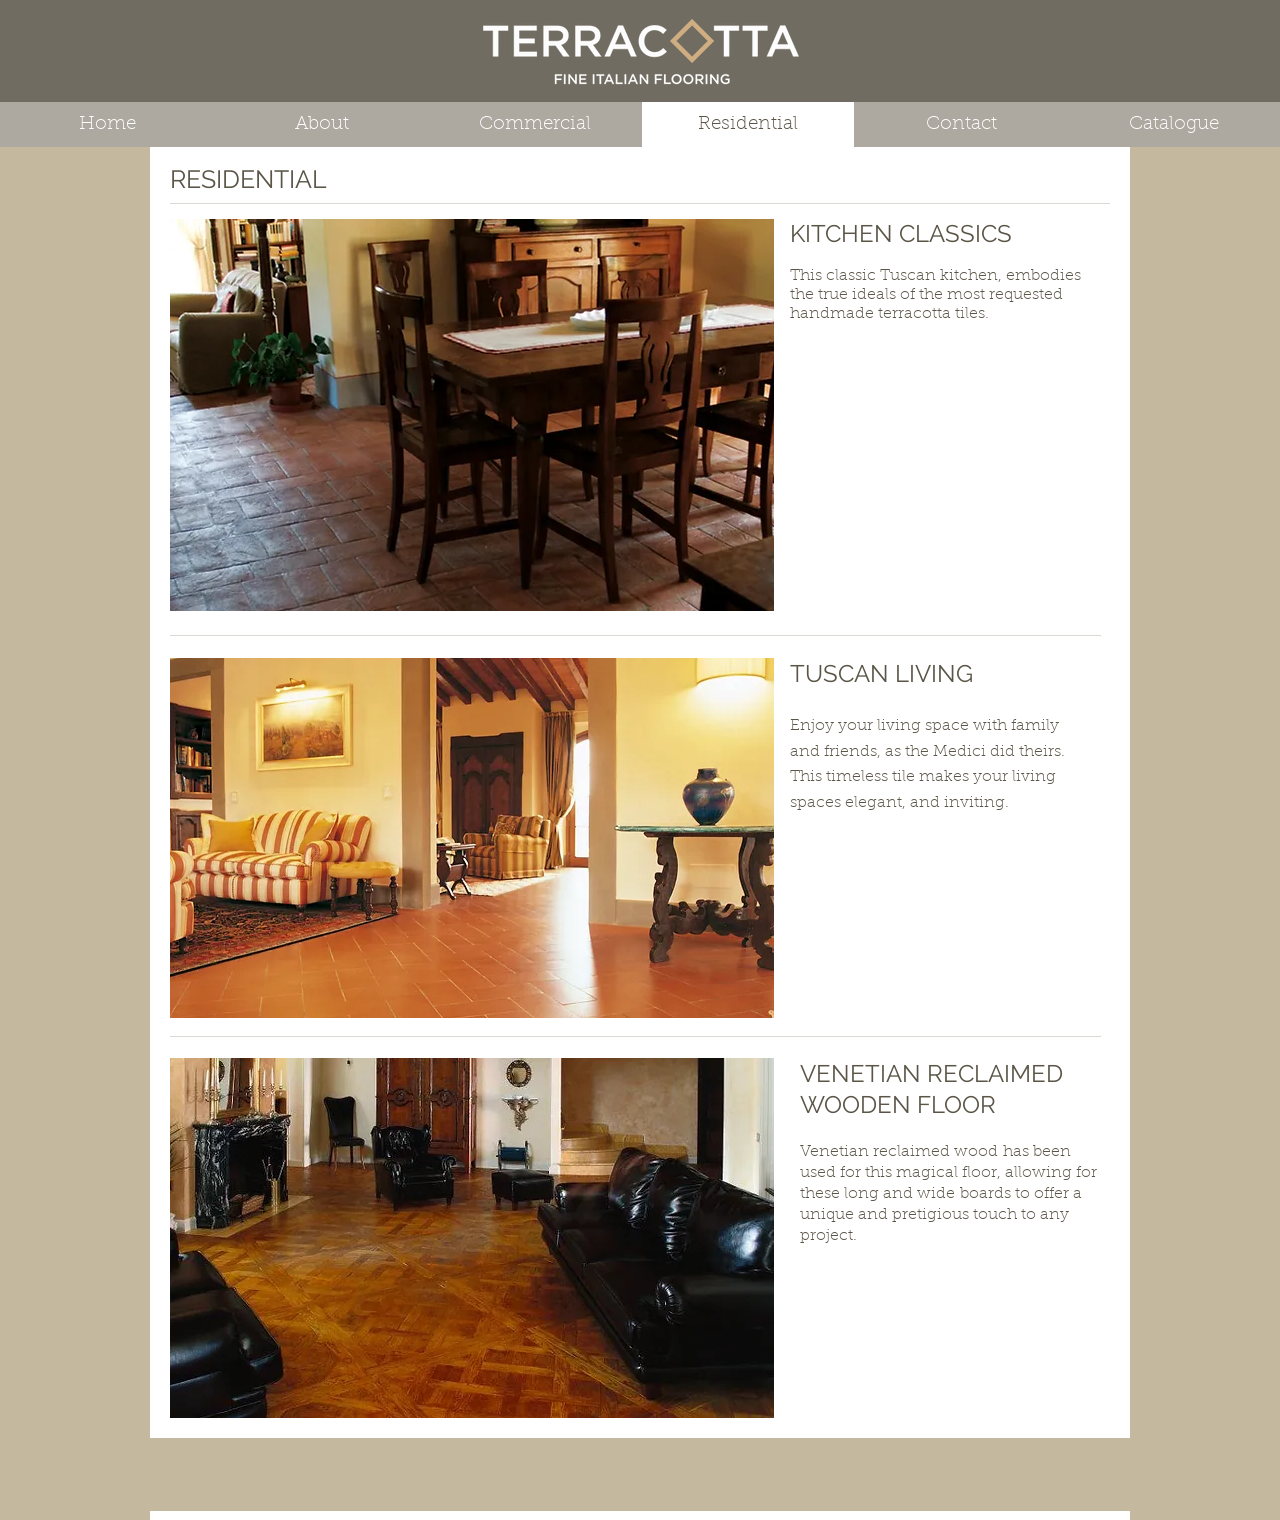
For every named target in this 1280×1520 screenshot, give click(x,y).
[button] (472, 415)
